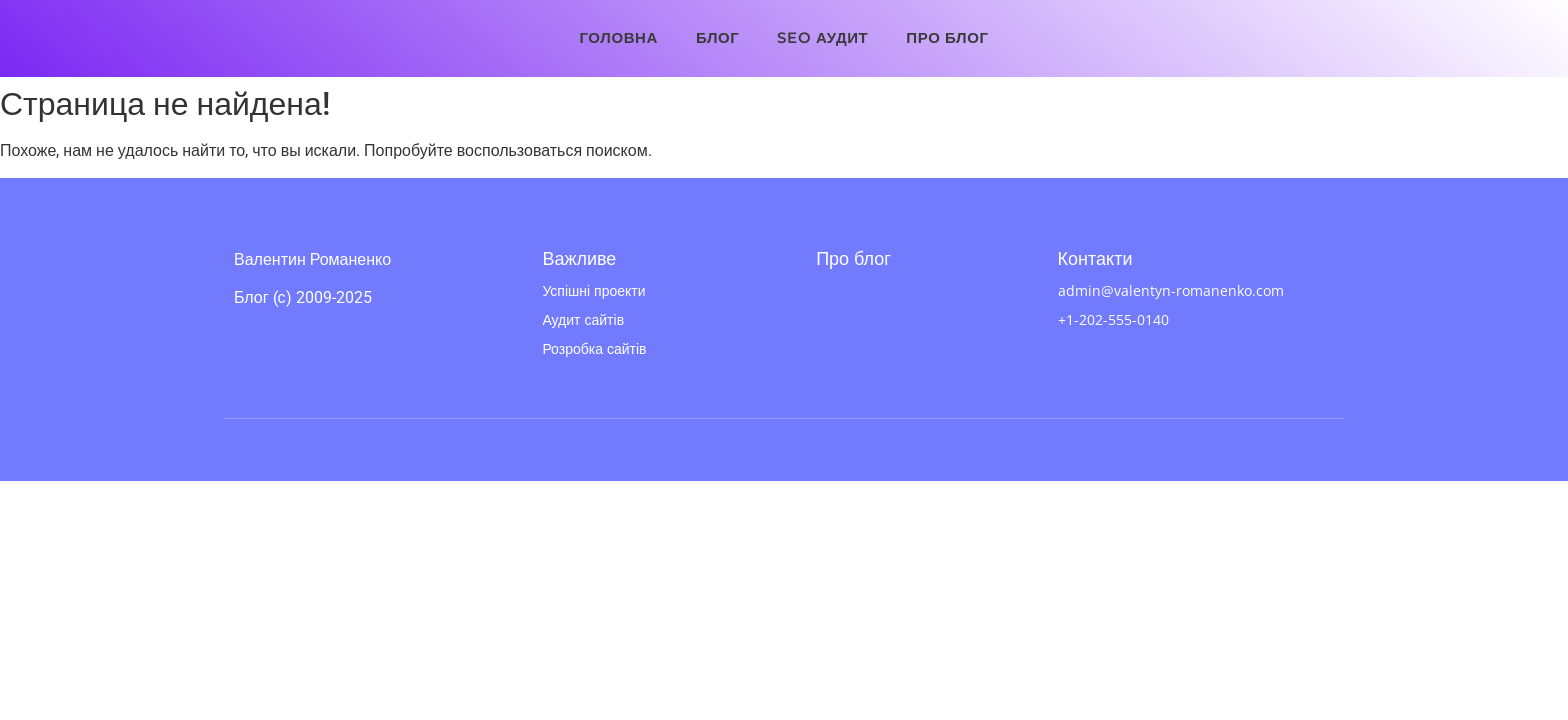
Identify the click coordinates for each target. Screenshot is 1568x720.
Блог (718, 37)
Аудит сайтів (583, 319)
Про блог (947, 37)
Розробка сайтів (594, 348)
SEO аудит (822, 37)
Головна (618, 37)
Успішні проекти (593, 290)
